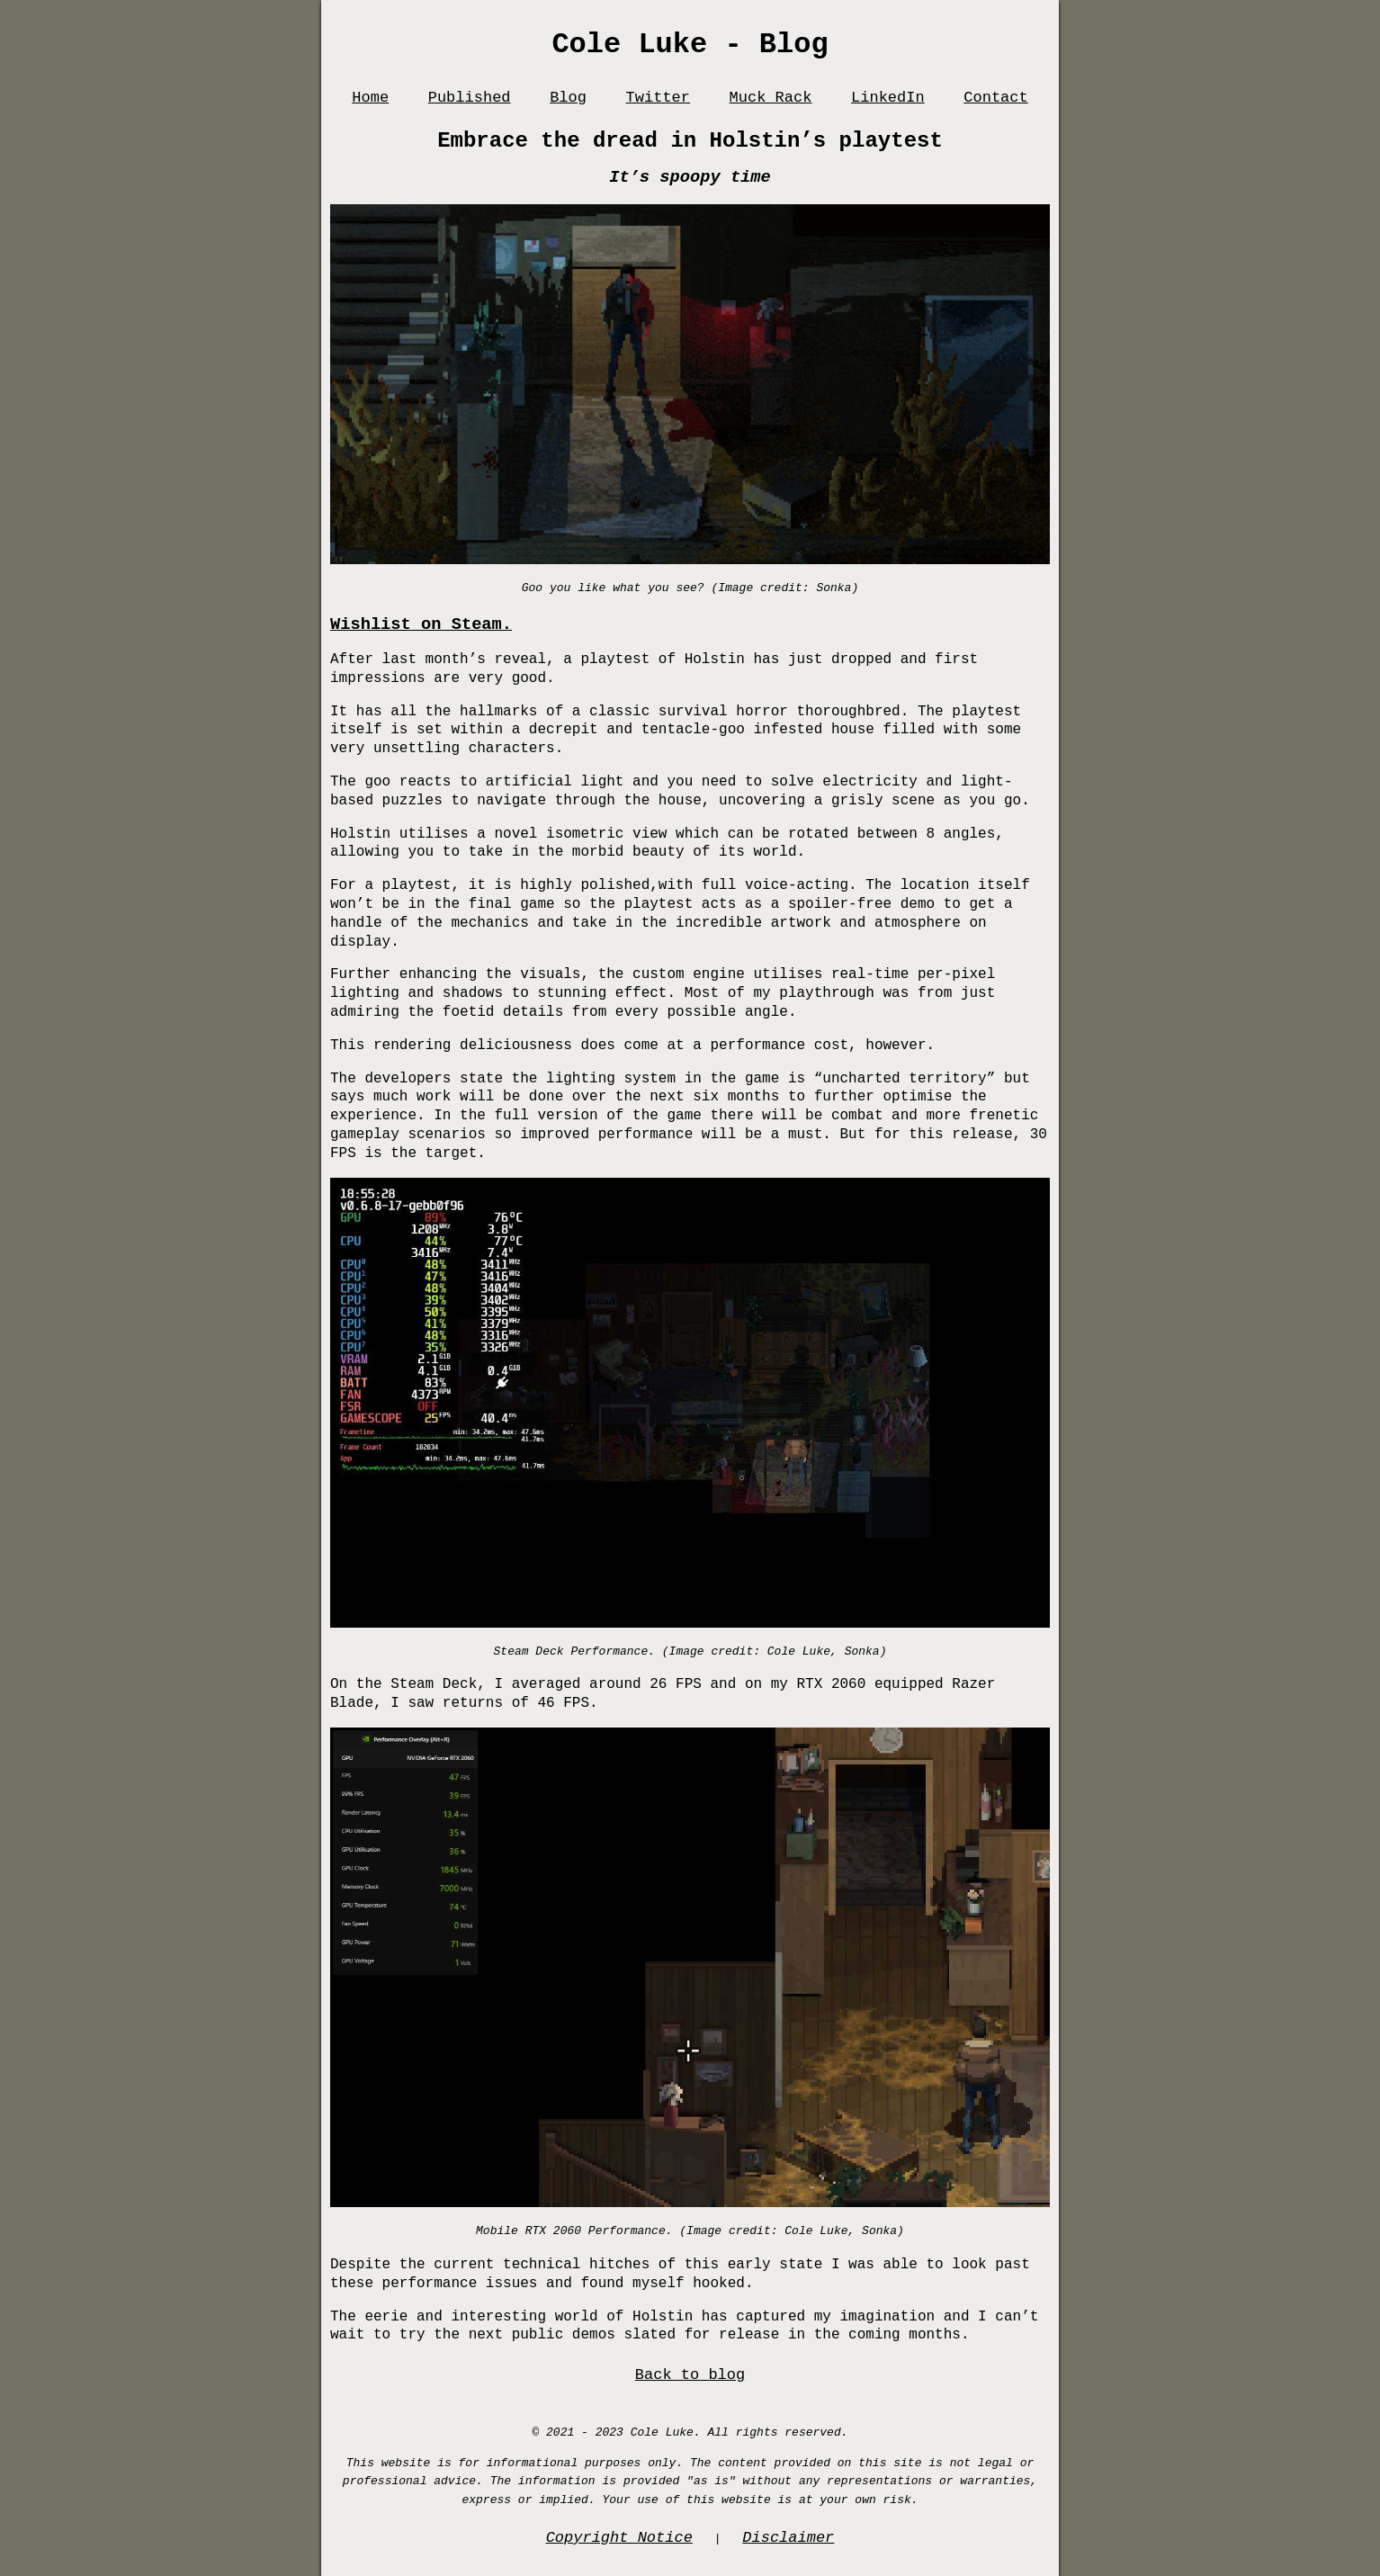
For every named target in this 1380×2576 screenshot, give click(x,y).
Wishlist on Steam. (421, 624)
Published (469, 97)
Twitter (658, 97)
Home (370, 97)
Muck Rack (771, 97)
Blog (568, 97)
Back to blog (690, 2374)
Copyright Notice (619, 2537)
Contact (995, 97)
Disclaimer (788, 2537)
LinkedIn (888, 97)
